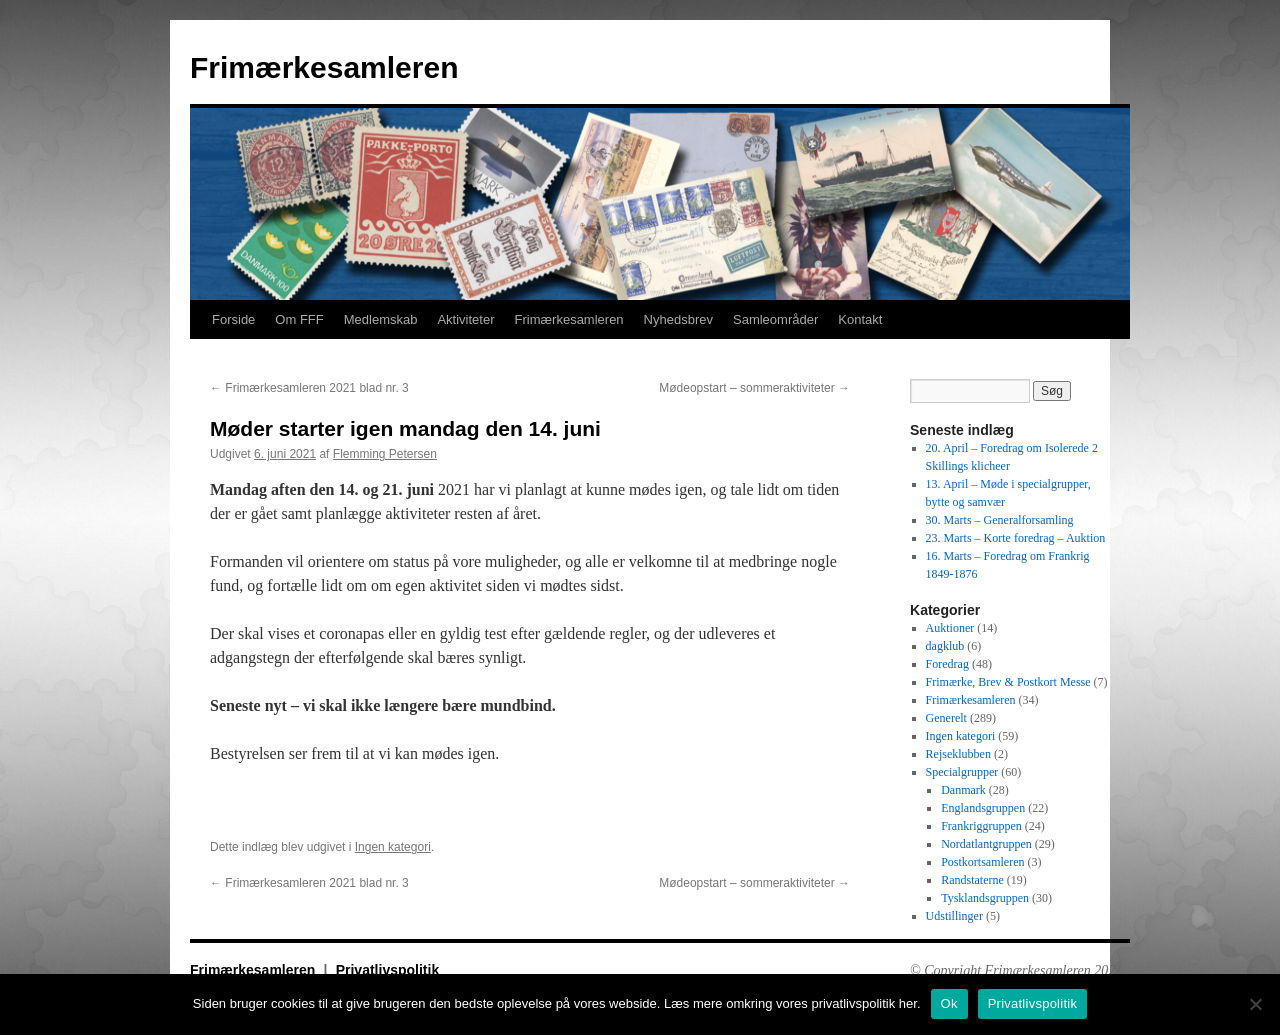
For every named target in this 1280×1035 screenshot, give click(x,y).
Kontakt (860, 319)
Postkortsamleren (982, 862)
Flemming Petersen (385, 454)
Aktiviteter (465, 319)
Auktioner (950, 628)
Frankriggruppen (981, 826)
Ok (949, 1003)
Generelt (946, 718)
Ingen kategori (393, 847)
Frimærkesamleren (324, 67)
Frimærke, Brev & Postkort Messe (1008, 682)
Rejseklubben (958, 754)
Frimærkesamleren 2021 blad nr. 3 (309, 388)
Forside (233, 319)
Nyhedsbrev (678, 319)
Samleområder (775, 319)
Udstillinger (954, 916)
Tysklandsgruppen (985, 898)
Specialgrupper (962, 772)
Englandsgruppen (983, 808)
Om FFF (299, 319)
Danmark (963, 790)
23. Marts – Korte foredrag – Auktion (1016, 538)
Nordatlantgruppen (986, 844)
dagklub (945, 646)
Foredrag (947, 664)
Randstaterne (972, 880)
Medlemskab (381, 319)
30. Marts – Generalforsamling (1000, 520)
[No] (1255, 1004)
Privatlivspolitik (387, 970)
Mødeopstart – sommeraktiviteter (754, 388)
